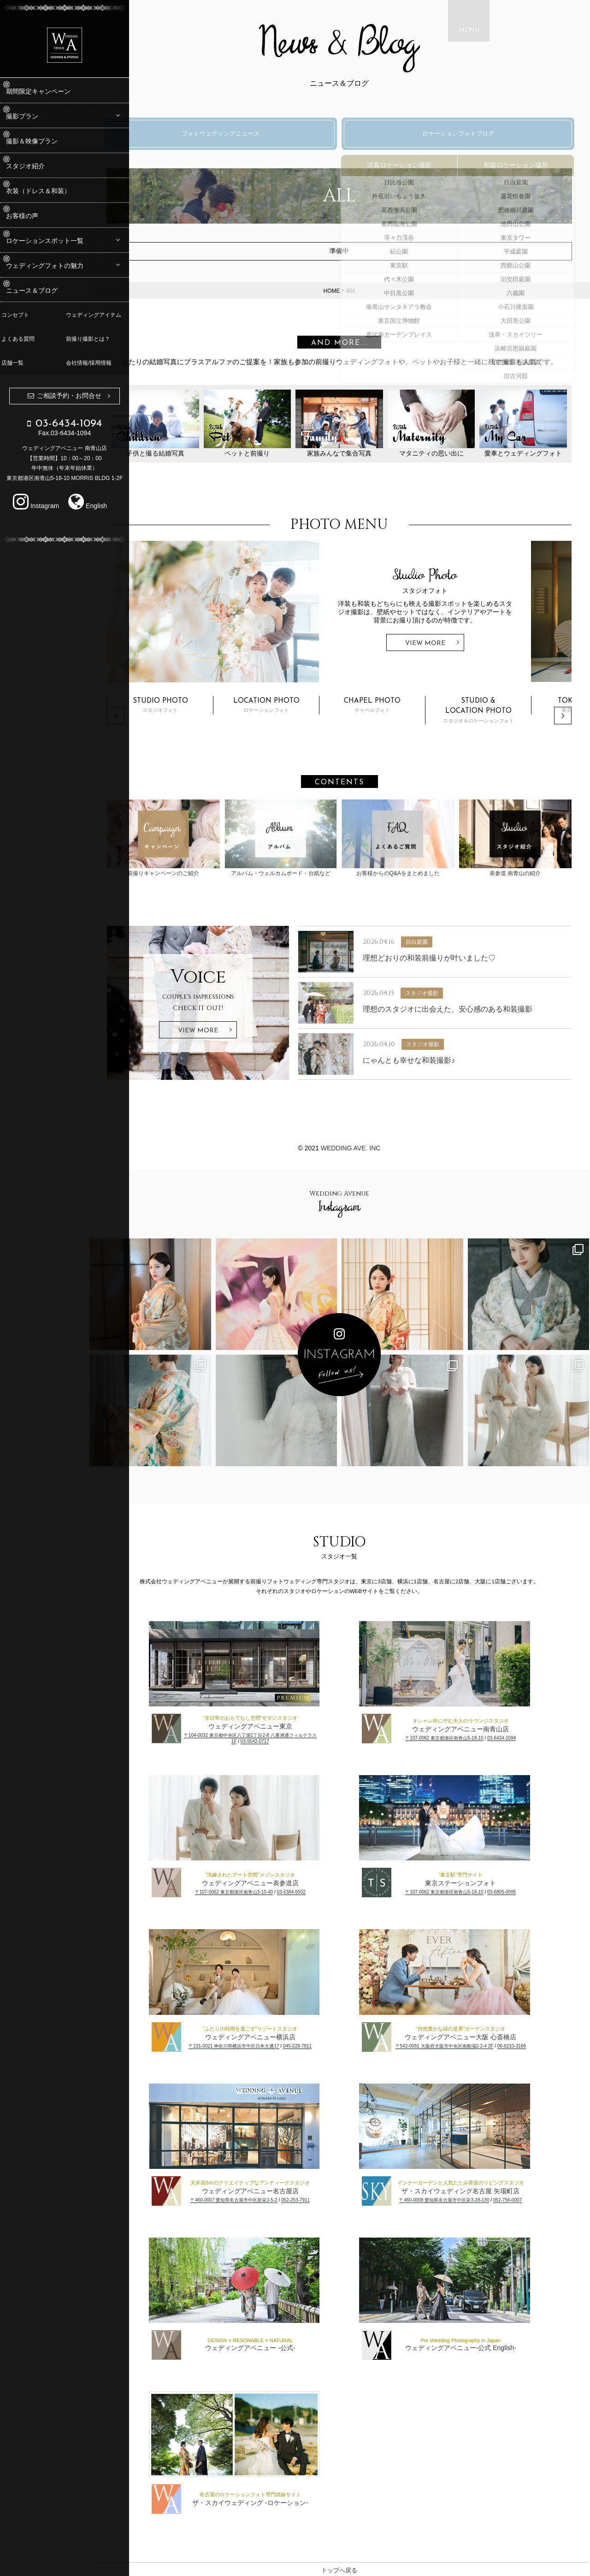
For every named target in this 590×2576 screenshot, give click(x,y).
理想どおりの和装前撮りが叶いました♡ (453, 955)
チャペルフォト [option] (412, 709)
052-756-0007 (527, 2197)
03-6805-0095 (521, 1889)
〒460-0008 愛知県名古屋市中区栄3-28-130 (464, 2197)
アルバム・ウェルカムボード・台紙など (306, 839)
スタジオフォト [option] (201, 709)
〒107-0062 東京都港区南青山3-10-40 (254, 1889)
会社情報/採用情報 (92, 363)
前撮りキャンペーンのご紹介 (199, 839)
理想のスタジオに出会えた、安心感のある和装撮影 (472, 1007)
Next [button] (563, 719)
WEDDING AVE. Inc (371, 1145)
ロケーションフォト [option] (307, 709)
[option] (360, 616)
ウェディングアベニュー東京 (271, 1724)
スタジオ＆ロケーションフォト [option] (519, 714)
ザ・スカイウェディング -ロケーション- (270, 2500)
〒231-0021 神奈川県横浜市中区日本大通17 (254, 2043)
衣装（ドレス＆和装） (53, 191)
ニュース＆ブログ (46, 290)
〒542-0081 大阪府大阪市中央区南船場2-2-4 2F (465, 2043)
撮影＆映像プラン (46, 141)
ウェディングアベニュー (481, 2345)
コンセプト (18, 315)
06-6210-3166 (532, 2043)
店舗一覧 (16, 363)
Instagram (36, 505)
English (87, 505)
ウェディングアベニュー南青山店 (480, 1726)
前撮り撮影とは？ (91, 339)
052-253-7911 (315, 2197)
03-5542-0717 (275, 1738)
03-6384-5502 (311, 1889)
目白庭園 (441, 939)
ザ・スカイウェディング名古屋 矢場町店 (481, 2188)
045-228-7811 (317, 2043)
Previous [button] (156, 719)
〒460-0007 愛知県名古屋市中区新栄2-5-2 (254, 2197)
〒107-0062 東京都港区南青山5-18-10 (464, 1735)
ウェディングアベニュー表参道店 (270, 1880)
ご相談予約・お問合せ (69, 395)
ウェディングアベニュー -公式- (270, 2345)
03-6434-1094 (521, 1735)
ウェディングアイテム (96, 315)
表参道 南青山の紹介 (520, 839)
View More (466, 647)
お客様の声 (37, 215)
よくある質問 (21, 339)
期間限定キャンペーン (53, 91)
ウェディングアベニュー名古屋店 (270, 2188)
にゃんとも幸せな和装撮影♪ (433, 1058)
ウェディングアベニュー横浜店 (270, 2034)
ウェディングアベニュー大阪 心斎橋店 (481, 2034)
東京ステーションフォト (480, 1880)
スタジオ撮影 (446, 991)
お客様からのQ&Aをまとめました (413, 839)
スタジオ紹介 (40, 166)
